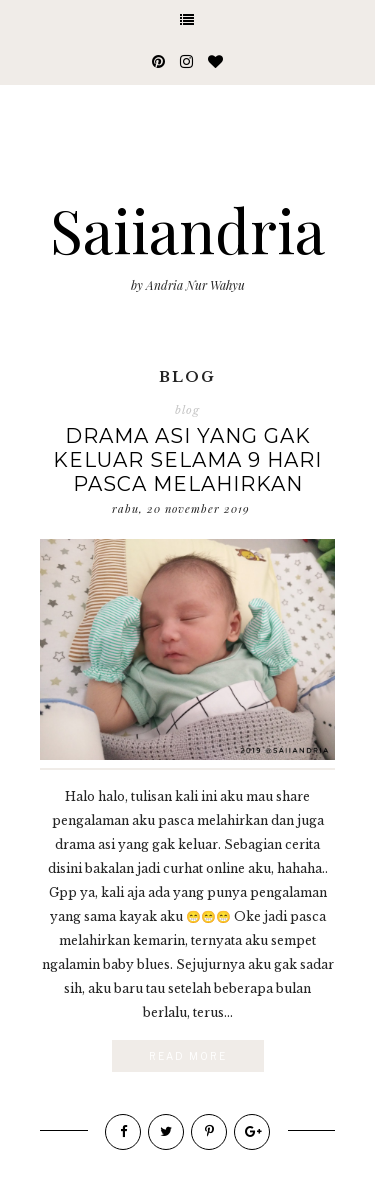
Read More (188, 1056)
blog (187, 410)
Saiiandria (187, 229)
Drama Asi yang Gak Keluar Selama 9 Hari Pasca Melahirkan (187, 460)
